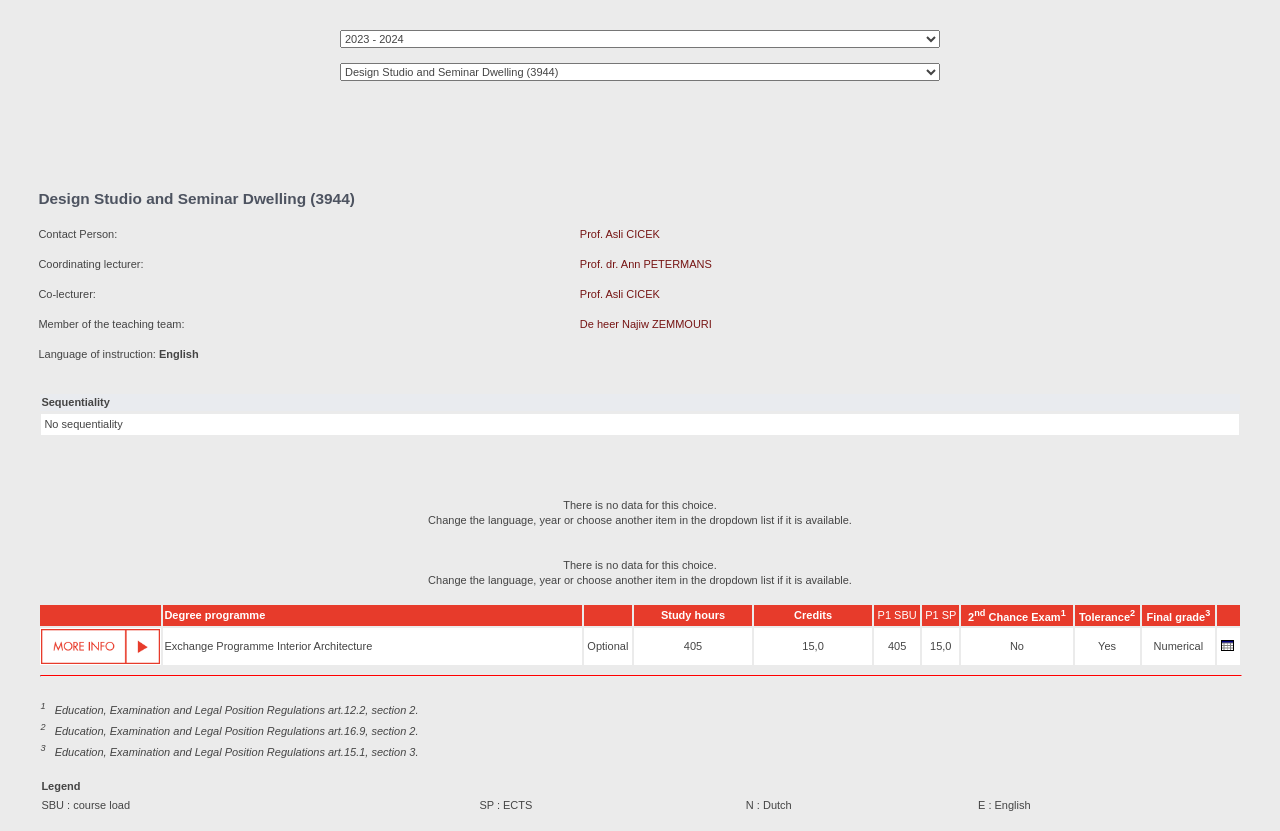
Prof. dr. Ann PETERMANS (646, 264)
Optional (607, 646)
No (1017, 646)
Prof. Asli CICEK (620, 234)
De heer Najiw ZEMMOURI (646, 324)
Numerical (1179, 646)
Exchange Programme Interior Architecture (268, 646)
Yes (1107, 646)
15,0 (812, 646)
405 (693, 646)
